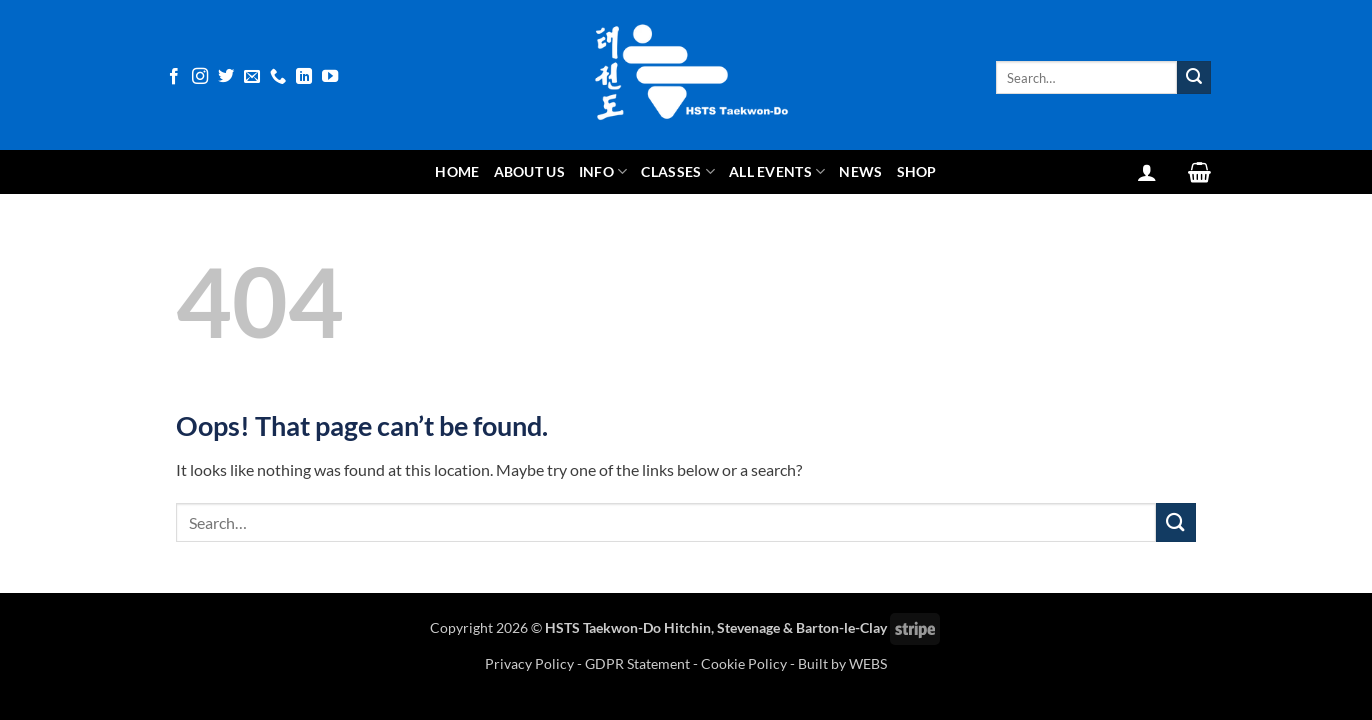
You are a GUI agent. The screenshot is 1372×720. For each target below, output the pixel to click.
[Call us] (278, 77)
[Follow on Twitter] (226, 77)
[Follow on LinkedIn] (304, 77)
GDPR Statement (637, 663)
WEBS (868, 663)
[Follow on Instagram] (200, 77)
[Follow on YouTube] (330, 77)
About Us (529, 171)
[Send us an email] (252, 77)
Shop (917, 171)
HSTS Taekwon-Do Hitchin (628, 627)
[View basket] (1199, 172)
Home (457, 171)
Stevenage (748, 627)
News (860, 171)
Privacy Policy (531, 663)
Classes (678, 171)
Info (603, 171)
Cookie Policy (744, 663)
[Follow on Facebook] (174, 77)
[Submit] (1194, 78)
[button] (1147, 172)
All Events (777, 171)
